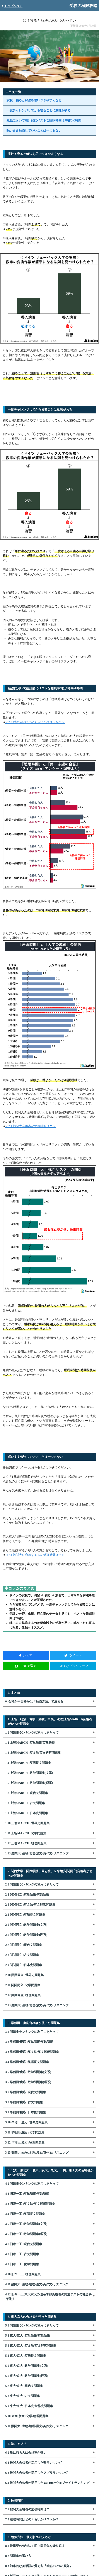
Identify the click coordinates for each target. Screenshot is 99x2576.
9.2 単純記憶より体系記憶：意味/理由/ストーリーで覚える (45, 2237)
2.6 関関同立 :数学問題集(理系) (26, 1494)
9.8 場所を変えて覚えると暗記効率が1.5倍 (34, 2298)
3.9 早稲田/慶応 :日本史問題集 (25, 1672)
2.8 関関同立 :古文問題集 (22, 1514)
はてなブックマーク (74, 1226)
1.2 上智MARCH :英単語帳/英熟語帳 (30, 1302)
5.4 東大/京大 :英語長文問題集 (25, 1915)
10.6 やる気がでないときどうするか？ (31, 2384)
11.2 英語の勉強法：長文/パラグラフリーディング (39, 2421)
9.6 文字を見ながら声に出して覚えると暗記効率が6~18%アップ (48, 2277)
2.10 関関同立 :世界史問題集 (24, 1535)
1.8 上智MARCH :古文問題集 (25, 1363)
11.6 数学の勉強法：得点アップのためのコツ (35, 2461)
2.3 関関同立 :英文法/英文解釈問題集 (30, 1464)
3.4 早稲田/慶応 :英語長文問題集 (27, 1622)
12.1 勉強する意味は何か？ (23, 2538)
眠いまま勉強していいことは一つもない (34, 130)
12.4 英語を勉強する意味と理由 (26, 2568)
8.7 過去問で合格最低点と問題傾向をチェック (36, 2170)
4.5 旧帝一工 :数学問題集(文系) (26, 1783)
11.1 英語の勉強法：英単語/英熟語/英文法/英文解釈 (40, 2411)
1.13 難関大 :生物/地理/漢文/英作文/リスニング (36, 1413)
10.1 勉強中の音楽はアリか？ (25, 2334)
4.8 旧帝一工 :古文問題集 (22, 1814)
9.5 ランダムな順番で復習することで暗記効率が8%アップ (45, 2267)
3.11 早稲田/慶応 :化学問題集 (24, 1692)
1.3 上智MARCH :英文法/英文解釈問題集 (33, 1312)
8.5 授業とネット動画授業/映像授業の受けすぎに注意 (41, 2150)
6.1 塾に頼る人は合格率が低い (25, 2012)
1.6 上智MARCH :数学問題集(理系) (29, 1342)
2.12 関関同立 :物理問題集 (23, 1555)
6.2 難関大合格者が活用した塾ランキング (33, 2022)
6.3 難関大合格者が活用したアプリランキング (36, 2032)
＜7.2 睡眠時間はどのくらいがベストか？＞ (35, 541)
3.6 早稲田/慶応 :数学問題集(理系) (28, 1642)
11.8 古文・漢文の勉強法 (22, 2481)
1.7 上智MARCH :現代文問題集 (26, 1353)
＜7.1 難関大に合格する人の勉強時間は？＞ (35, 1115)
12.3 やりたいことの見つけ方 (25, 2558)
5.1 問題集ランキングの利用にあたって (32, 1885)
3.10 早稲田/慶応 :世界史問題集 (26, 1682)
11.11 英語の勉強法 (18, 2512)
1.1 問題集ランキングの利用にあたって (32, 1292)
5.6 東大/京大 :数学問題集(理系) (26, 1935)
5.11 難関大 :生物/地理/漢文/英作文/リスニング (36, 1986)
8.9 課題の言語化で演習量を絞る (27, 2191)
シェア (25, 1215)
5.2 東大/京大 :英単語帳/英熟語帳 (27, 1895)
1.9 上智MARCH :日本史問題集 (26, 1373)
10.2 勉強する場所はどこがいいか (28, 2344)
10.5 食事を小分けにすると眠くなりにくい (34, 2374)
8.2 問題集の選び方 (18, 2115)
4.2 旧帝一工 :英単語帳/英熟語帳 (27, 1753)
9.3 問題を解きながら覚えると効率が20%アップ (38, 2247)
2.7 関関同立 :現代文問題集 (23, 1504)
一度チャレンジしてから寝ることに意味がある (39, 110)
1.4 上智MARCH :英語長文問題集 (28, 1322)
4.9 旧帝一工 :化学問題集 (22, 1824)
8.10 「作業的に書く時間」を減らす (29, 2201)
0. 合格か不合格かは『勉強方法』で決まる (34, 1261)
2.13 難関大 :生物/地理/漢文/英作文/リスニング (36, 1565)
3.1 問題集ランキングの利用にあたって (32, 1591)
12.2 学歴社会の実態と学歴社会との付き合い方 (37, 2548)
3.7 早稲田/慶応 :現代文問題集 (25, 1652)
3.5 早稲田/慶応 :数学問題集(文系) (28, 1632)
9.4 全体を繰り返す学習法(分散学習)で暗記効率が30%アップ (46, 2257)
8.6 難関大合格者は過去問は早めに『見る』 (35, 2160)
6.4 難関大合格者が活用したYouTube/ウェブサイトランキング (47, 2042)
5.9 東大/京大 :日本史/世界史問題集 (29, 1966)
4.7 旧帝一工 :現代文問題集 (23, 1804)
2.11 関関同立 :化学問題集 (22, 1545)
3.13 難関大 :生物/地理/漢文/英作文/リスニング (36, 1712)
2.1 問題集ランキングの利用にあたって (32, 1444)
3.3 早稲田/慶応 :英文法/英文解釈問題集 (32, 1611)
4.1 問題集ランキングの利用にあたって (32, 1743)
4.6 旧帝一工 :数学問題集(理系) (26, 1794)
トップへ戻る (12, 6)
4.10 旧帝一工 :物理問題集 (23, 1834)
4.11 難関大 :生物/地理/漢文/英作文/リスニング (36, 1844)
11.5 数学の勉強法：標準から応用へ (29, 2451)
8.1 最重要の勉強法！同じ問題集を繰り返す (35, 2105)
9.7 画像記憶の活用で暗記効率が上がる (32, 2288)
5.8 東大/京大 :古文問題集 (22, 1955)
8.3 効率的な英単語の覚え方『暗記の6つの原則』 (38, 2126)
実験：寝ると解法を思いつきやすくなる (34, 100)
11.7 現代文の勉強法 (18, 2471)
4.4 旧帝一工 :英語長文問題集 (25, 1773)
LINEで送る (25, 1226)
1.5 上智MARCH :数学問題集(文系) (29, 1332)
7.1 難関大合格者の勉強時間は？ (27, 2069)
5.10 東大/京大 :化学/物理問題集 (26, 1976)
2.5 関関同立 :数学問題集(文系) (26, 1484)
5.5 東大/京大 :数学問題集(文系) (26, 1925)
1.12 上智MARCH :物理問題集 (25, 1403)
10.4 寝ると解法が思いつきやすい (28, 2364)
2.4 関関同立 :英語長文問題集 (25, 1474)
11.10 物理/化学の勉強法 (21, 2502)
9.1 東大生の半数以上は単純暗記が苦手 (32, 2227)
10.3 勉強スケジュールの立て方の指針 (31, 2354)
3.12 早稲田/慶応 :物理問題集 (24, 1702)
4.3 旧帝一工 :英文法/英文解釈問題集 (30, 1763)
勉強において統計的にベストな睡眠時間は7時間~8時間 (44, 120)
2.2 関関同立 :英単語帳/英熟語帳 (27, 1454)
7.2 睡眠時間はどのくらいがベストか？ (32, 2079)
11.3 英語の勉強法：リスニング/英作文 (31, 2431)
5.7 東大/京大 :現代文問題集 (24, 1945)
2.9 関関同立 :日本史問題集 (23, 1525)
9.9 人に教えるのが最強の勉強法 (27, 2308)
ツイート (73, 1215)
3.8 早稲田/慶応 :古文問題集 (24, 1662)
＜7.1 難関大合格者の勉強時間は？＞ (30, 815)
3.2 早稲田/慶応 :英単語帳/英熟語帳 (29, 1601)
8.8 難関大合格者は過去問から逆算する (32, 2180)
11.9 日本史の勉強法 (18, 2491)
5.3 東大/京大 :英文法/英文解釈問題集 (30, 1905)
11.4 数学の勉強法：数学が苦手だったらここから (38, 2441)
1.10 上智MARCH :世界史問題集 (27, 1383)
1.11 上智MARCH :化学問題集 (25, 1393)
